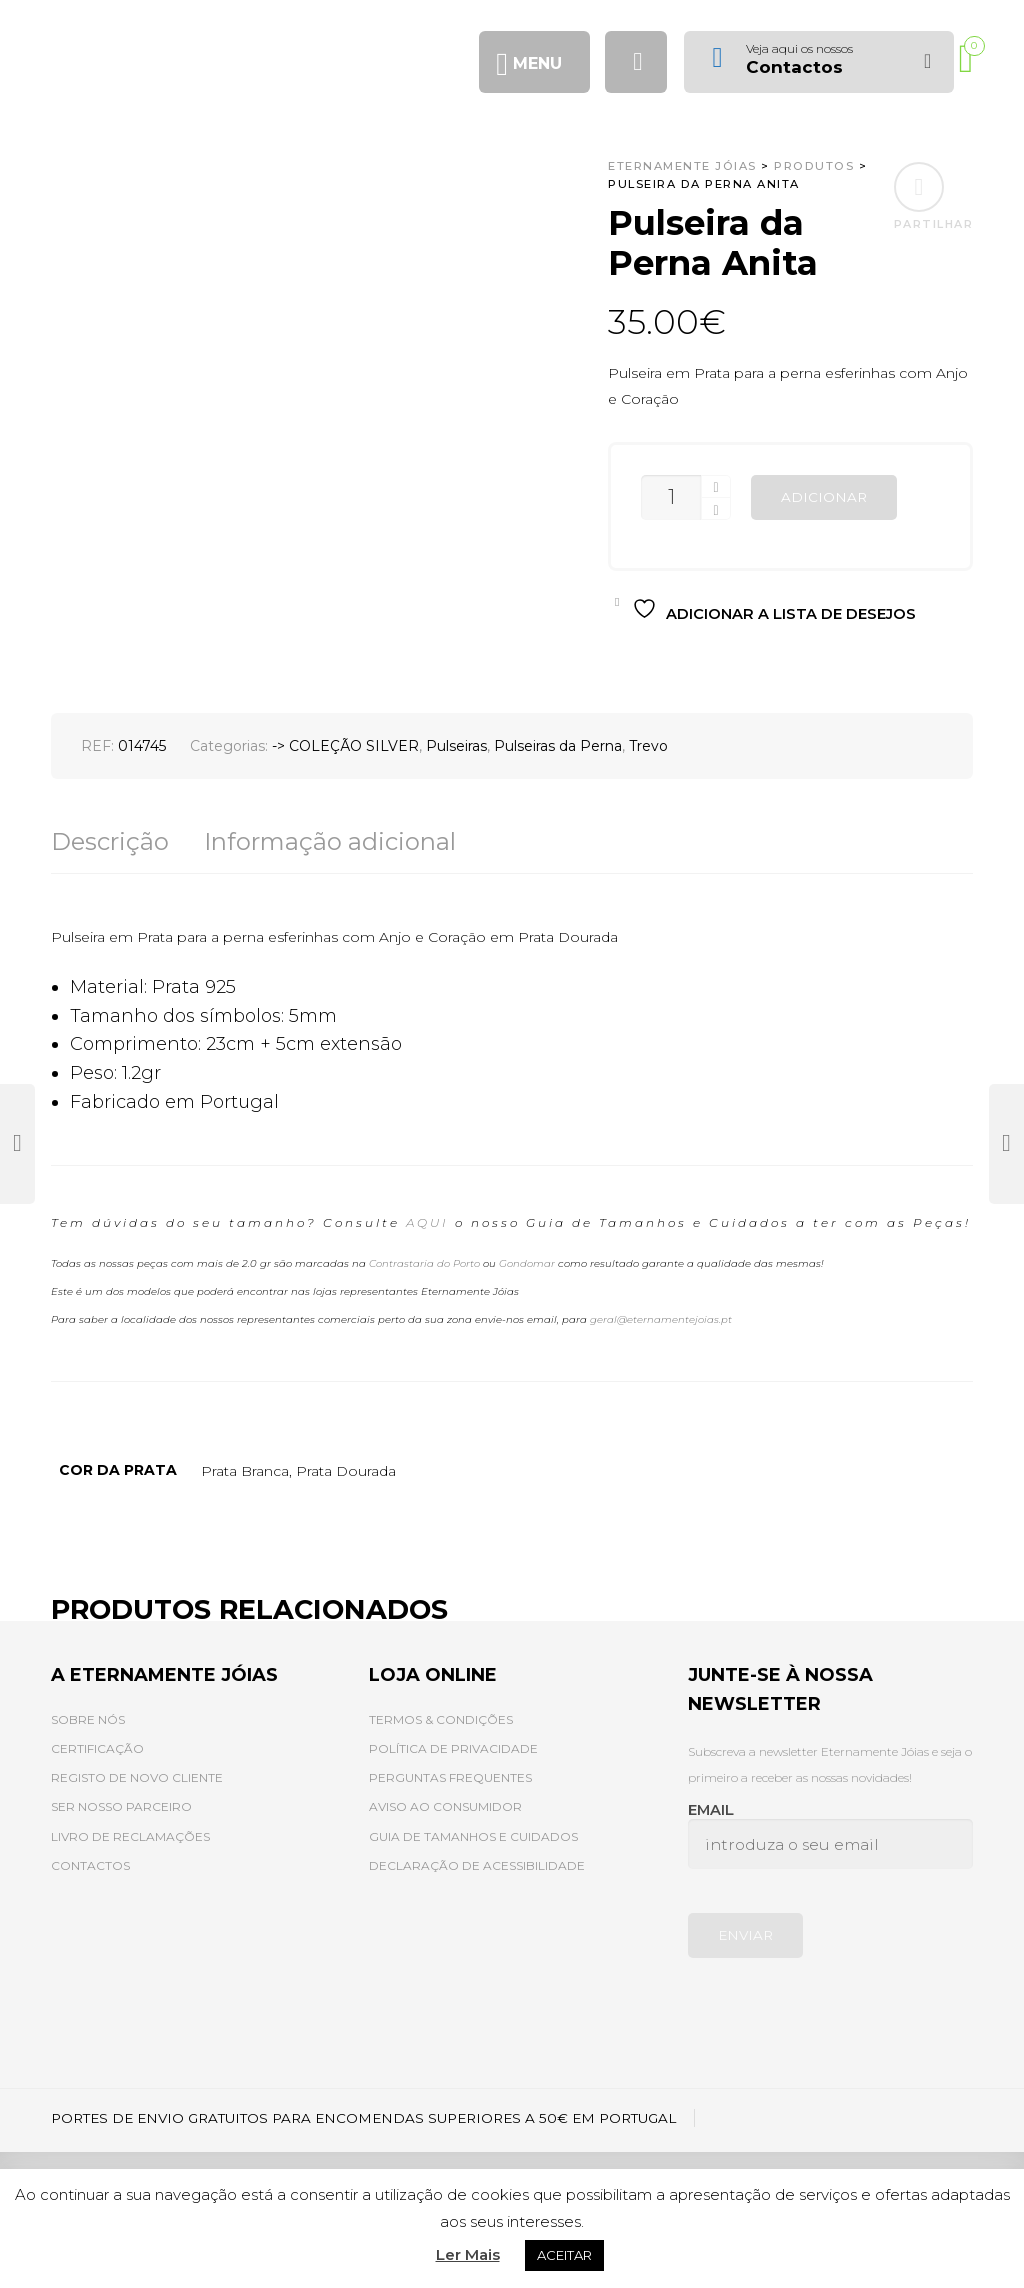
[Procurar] (636, 62)
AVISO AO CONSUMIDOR (445, 1806)
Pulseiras (456, 746)
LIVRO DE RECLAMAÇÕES (130, 1836)
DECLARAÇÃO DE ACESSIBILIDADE (477, 1865)
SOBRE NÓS (88, 1719)
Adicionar (824, 497)
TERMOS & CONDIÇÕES (441, 1719)
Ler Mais (468, 2254)
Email (830, 1835)
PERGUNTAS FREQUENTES (450, 1777)
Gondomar (527, 1263)
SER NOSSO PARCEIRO (121, 1806)
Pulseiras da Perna (558, 746)
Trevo (648, 746)
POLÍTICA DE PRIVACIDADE (453, 1748)
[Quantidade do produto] (671, 497)
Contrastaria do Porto (424, 1263)
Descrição (110, 841)
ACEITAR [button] (564, 2255)
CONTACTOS (90, 1865)
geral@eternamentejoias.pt (661, 1319)
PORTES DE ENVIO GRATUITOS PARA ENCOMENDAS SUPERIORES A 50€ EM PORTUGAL (363, 2118)
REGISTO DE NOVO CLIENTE (137, 1777)
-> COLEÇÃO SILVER (345, 746)
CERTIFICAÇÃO (97, 1748)
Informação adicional (330, 841)
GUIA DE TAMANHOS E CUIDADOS (473, 1836)
